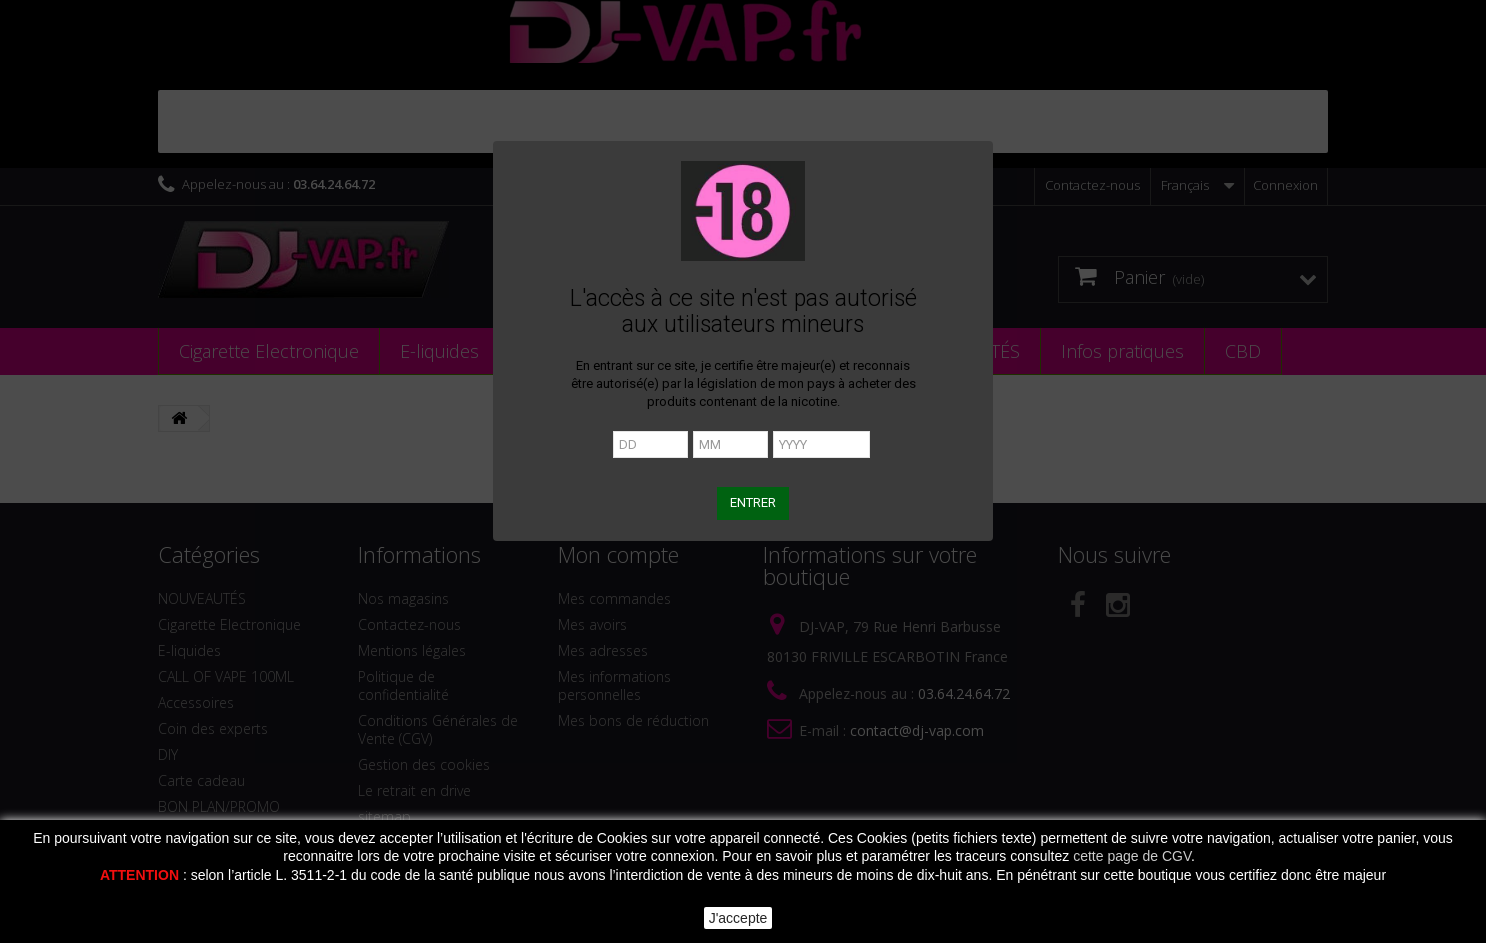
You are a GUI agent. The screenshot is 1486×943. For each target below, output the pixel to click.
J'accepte (738, 918)
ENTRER (753, 502)
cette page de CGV (1132, 856)
